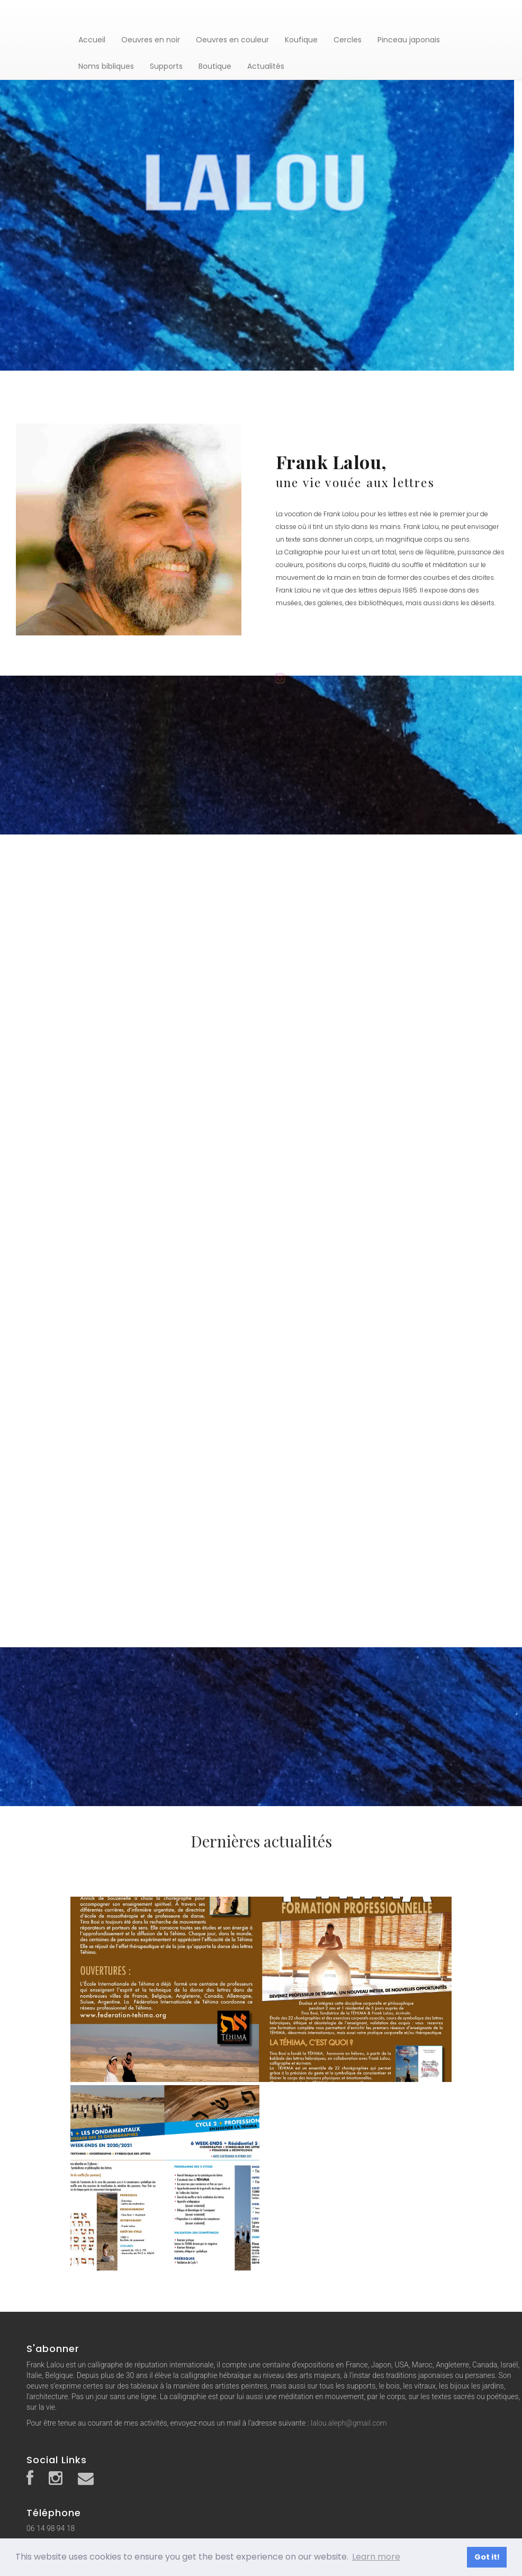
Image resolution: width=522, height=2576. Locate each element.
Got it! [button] (487, 2557)
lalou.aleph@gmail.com (349, 2423)
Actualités (265, 66)
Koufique (301, 39)
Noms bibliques (106, 66)
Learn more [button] (376, 2557)
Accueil (91, 39)
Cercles (348, 39)
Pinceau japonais (408, 39)
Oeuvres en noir (150, 39)
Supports (166, 66)
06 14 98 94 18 (50, 2528)
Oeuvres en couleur (232, 39)
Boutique (215, 66)
